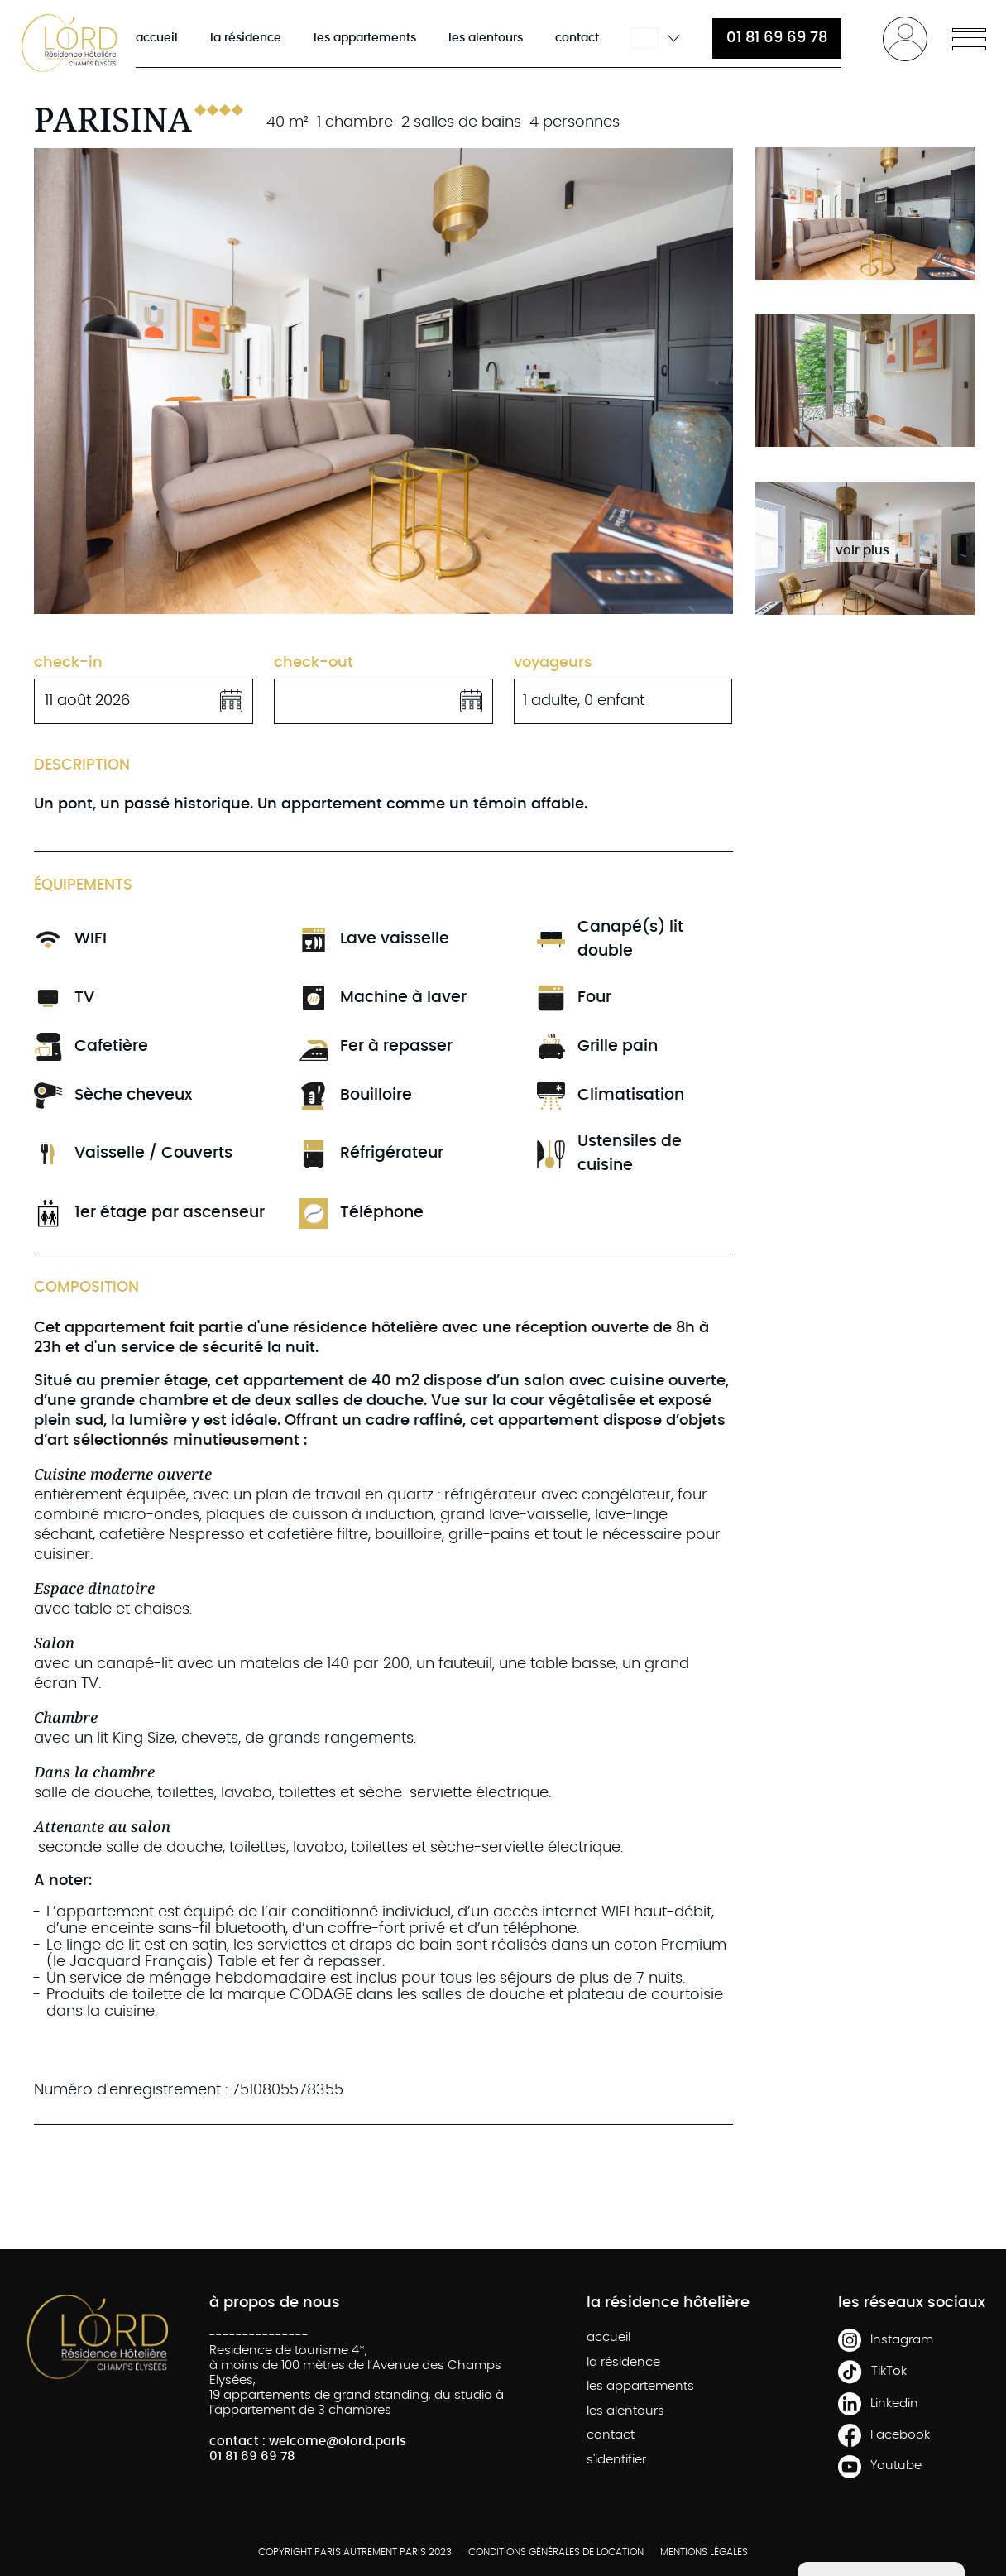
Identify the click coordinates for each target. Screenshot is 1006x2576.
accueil (157, 38)
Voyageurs (553, 662)
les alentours (485, 38)
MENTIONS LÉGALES (704, 2552)
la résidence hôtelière (668, 2302)
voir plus (862, 550)
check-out (313, 662)
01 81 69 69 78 (776, 38)
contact (577, 38)
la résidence (245, 38)
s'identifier (616, 2460)
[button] (969, 37)
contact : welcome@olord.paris (307, 2441)
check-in (68, 662)
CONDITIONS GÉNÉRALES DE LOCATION (556, 2552)
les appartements (365, 38)
